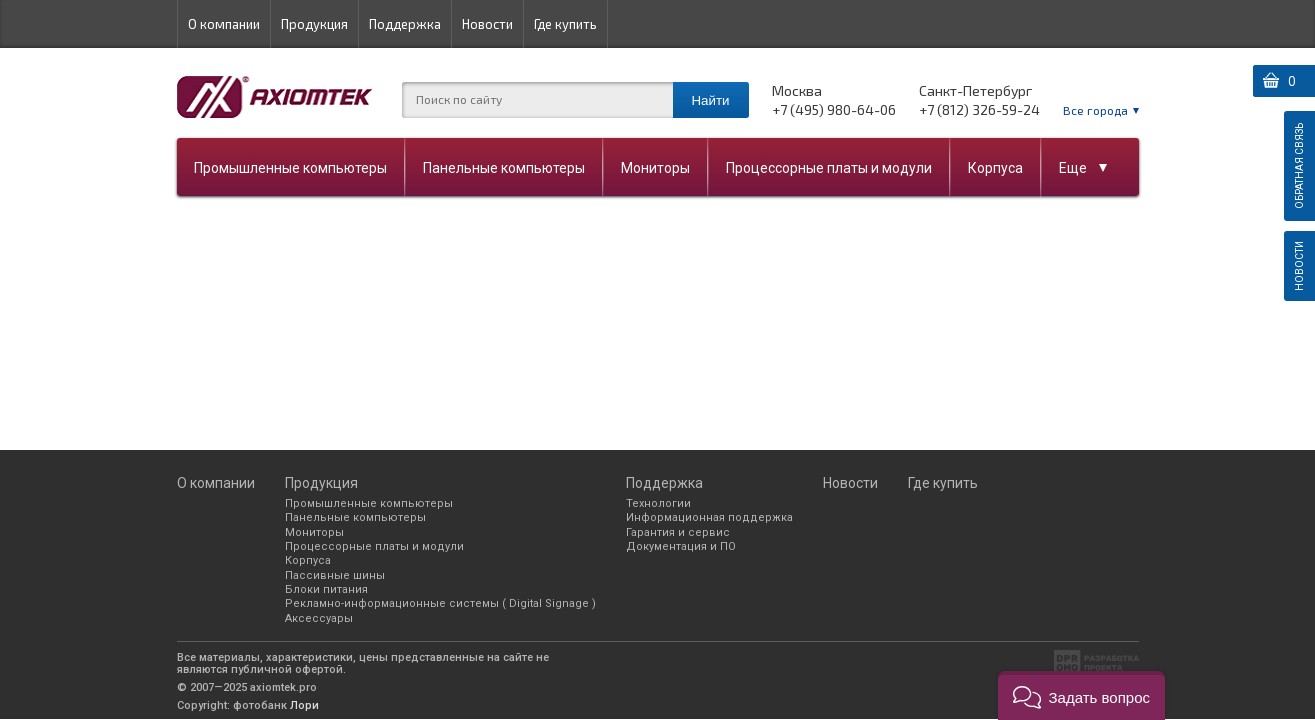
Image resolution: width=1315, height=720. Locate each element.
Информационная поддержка (709, 517)
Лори (304, 705)
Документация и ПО (681, 546)
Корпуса (995, 168)
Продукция (314, 24)
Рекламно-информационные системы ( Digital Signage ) (440, 603)
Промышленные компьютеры (290, 168)
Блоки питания (326, 589)
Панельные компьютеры (504, 168)
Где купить (565, 24)
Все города (1095, 110)
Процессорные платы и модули (829, 168)
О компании (224, 24)
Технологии (658, 503)
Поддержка (405, 24)
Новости (487, 24)
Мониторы (655, 168)
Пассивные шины (335, 575)
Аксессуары (319, 618)
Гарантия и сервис (678, 532)
